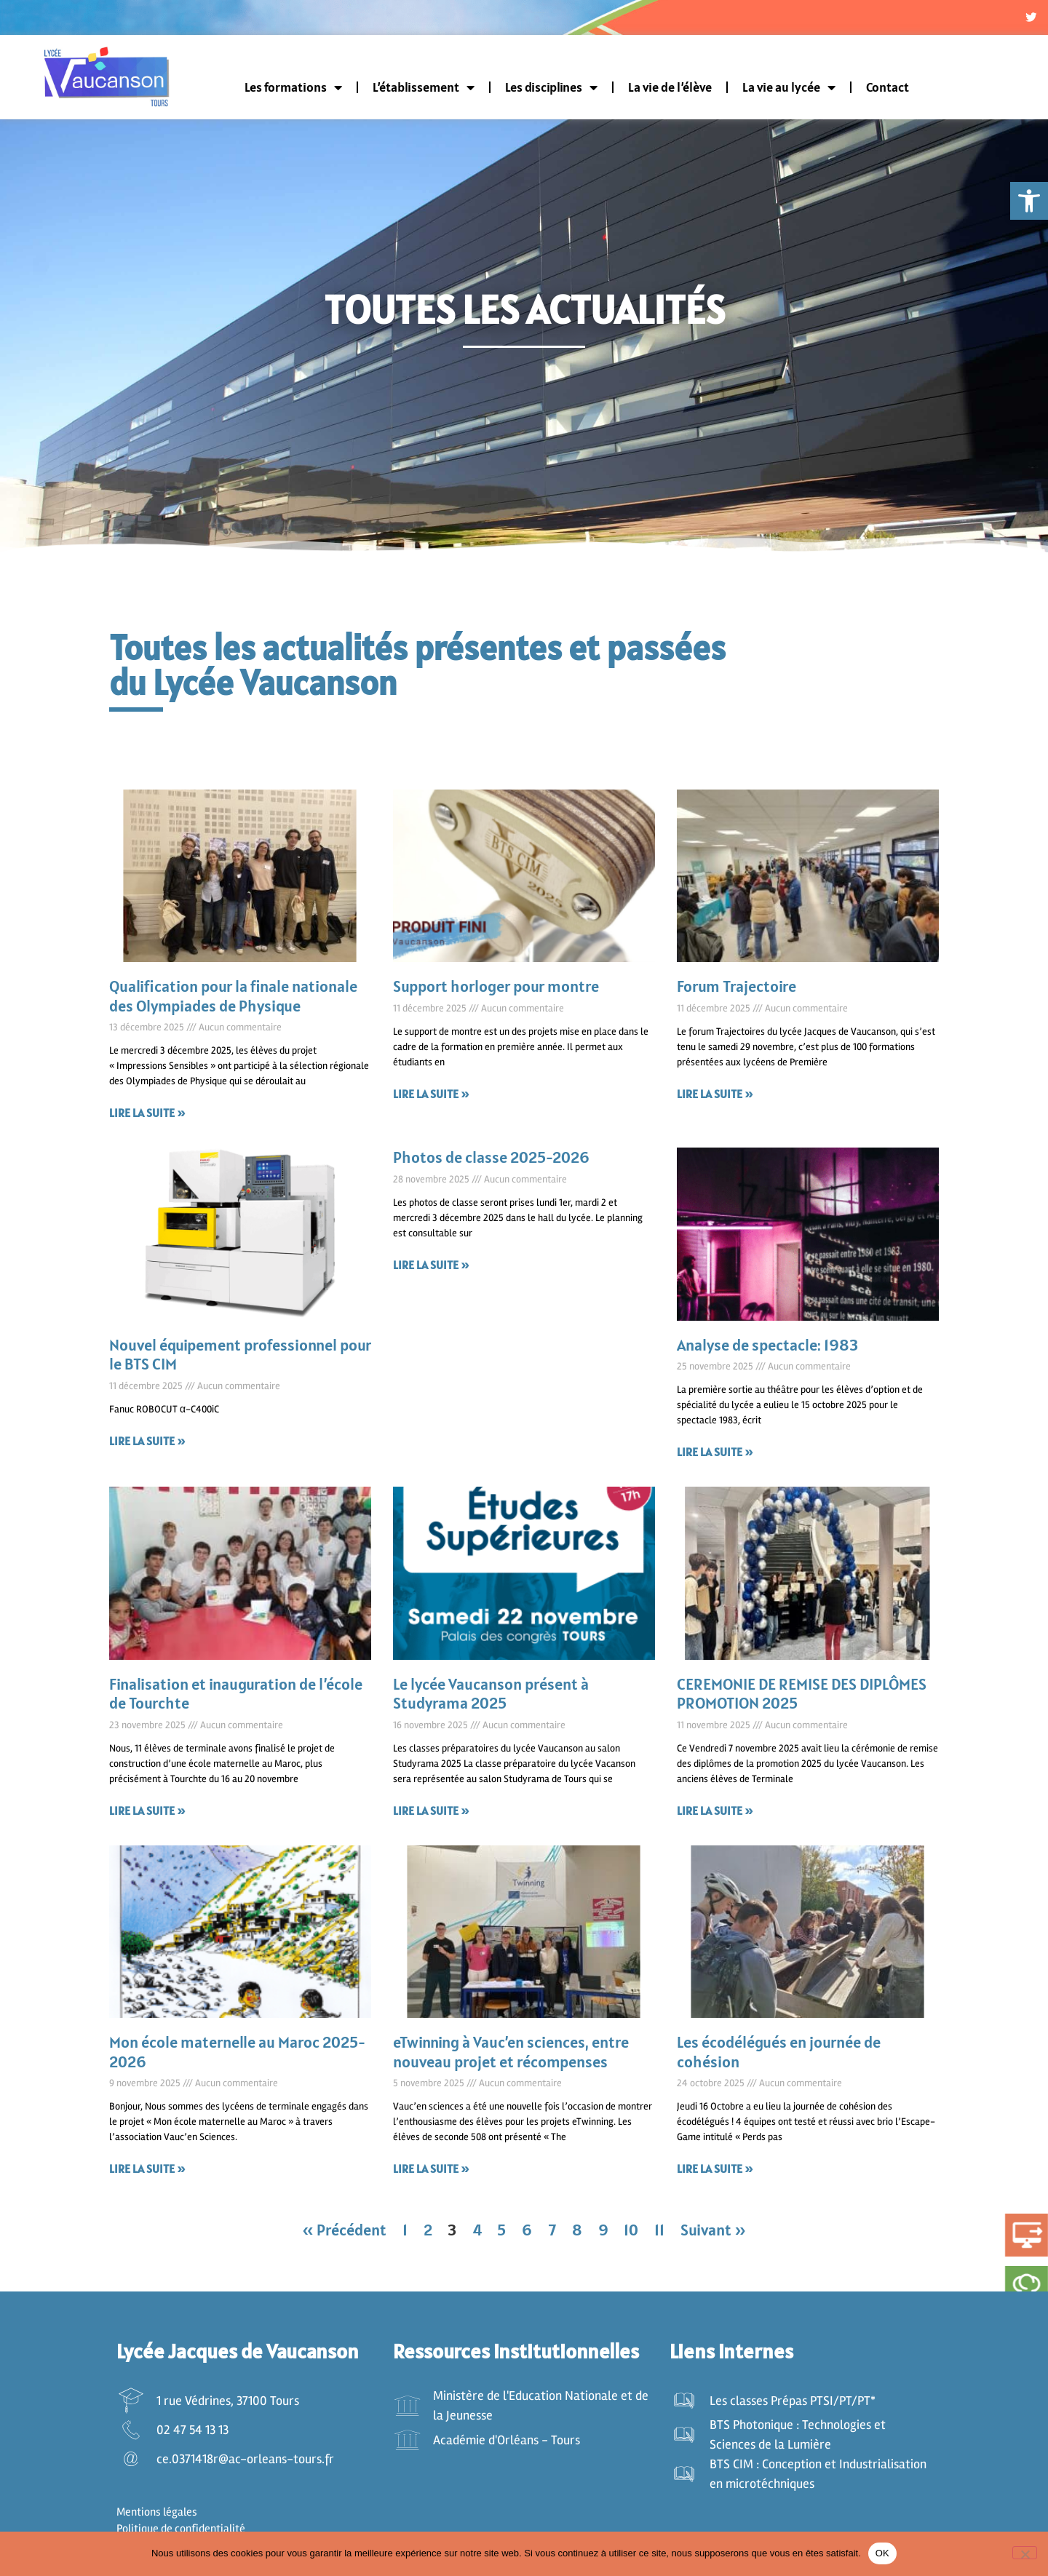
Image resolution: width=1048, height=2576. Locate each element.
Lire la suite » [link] (147, 1117)
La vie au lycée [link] (788, 92)
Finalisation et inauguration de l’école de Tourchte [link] (235, 1698)
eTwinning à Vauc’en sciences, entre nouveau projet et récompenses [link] (511, 2056)
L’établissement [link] (424, 92)
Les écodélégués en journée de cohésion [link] (779, 2056)
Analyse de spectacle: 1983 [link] (767, 1349)
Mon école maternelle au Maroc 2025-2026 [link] (237, 2056)
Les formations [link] (293, 92)
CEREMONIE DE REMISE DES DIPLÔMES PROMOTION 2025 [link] (801, 1698)
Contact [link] (887, 92)
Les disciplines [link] (551, 92)
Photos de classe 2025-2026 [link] (491, 1162)
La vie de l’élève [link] (670, 92)
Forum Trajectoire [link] (736, 991)
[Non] (1024, 2552)
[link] (1029, 201)
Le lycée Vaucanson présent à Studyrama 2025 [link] (491, 1698)
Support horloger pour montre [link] (496, 991)
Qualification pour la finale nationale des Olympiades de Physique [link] (233, 1000)
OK (882, 2553)
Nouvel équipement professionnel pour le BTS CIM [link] (240, 1358)
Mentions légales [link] (156, 2517)
